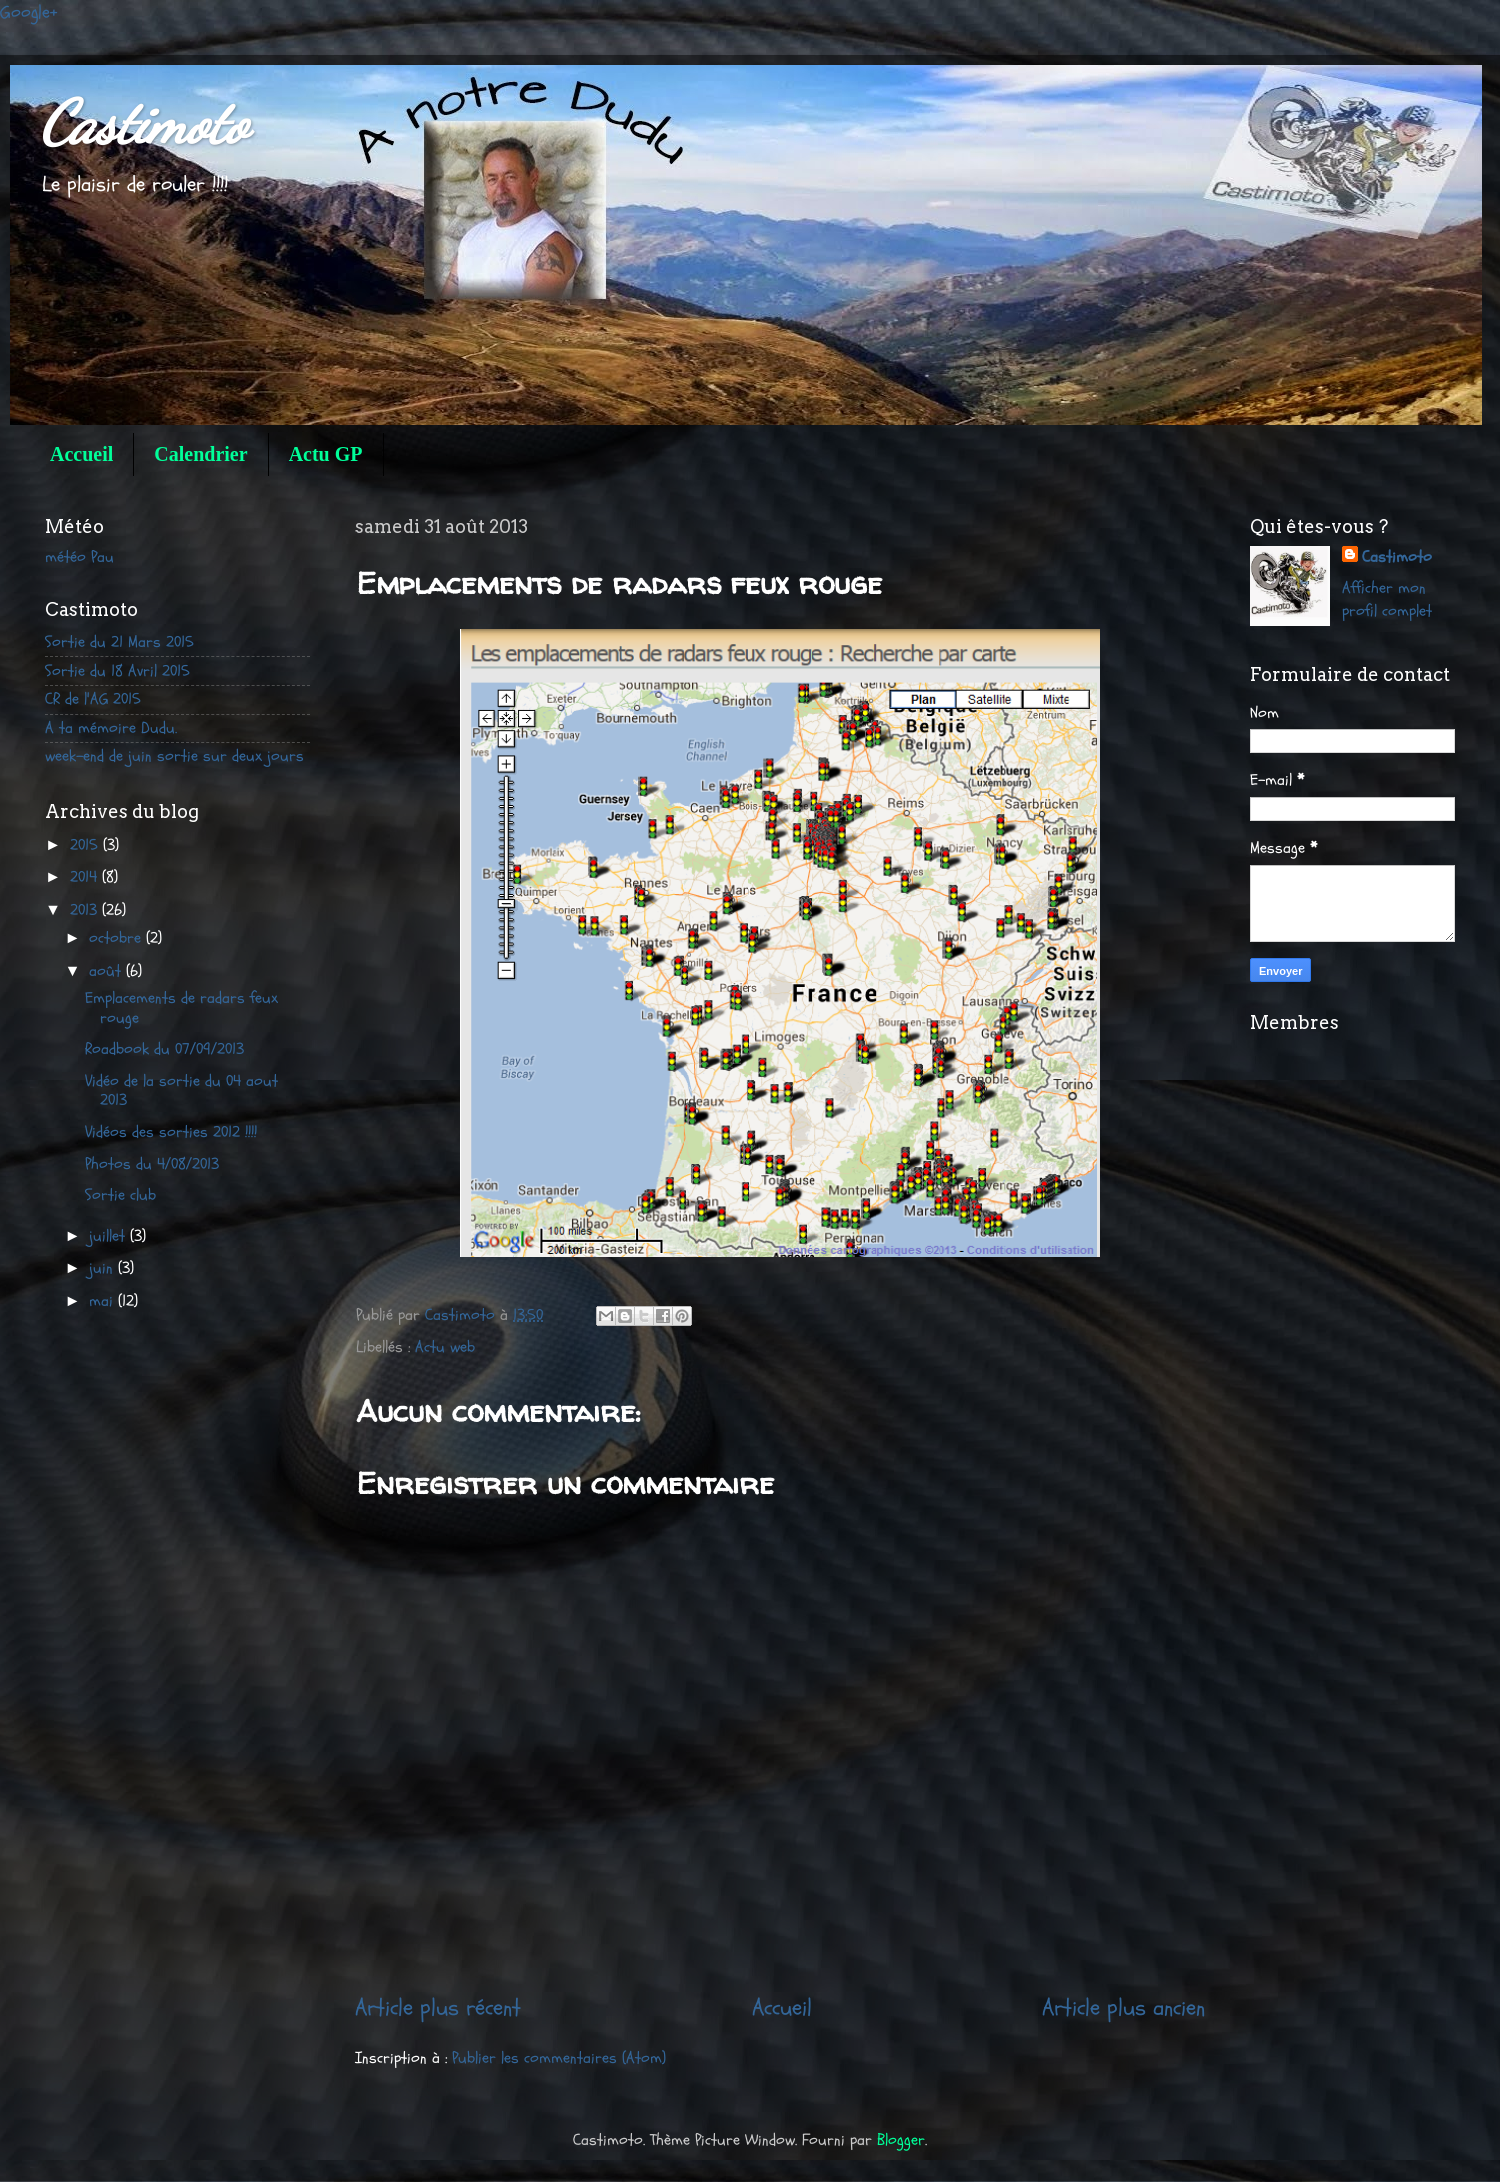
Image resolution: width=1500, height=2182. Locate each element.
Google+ (29, 12)
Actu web (445, 1347)
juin (103, 1268)
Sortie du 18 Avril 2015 (117, 671)
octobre (117, 938)
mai (103, 1301)
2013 (86, 910)
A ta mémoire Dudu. (111, 728)
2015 (86, 845)
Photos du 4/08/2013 (152, 1164)
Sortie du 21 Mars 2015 (119, 642)
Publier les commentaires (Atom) (559, 2058)
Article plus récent (438, 2007)
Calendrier (200, 454)
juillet (109, 1236)
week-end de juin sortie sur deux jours (174, 756)
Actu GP (326, 454)
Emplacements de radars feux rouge (181, 1007)
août (107, 971)
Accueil (81, 454)
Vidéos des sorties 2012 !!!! (171, 1132)
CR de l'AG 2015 (93, 699)
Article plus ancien (1123, 2007)
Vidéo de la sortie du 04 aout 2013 (181, 1090)
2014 (86, 877)
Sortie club (120, 1195)
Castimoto (144, 123)
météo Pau (79, 557)
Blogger (901, 2140)
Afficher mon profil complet (1387, 599)
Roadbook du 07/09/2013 (164, 1049)
